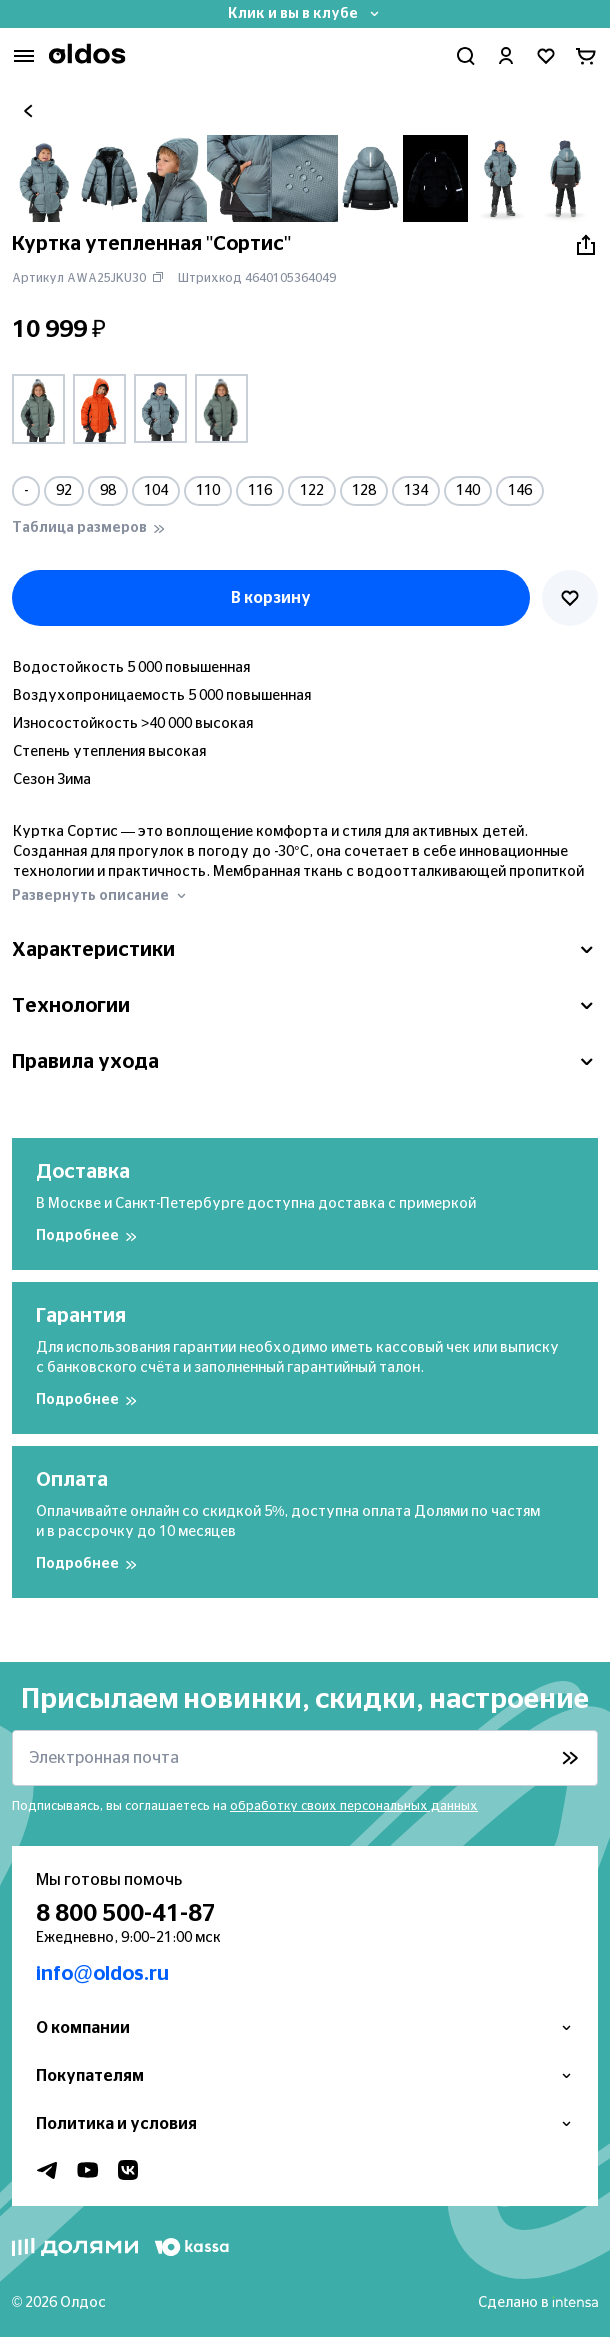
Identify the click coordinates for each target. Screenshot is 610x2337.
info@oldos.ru (102, 1974)
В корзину (271, 598)
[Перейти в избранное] (546, 56)
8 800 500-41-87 (126, 1914)
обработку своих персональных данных (354, 1806)
